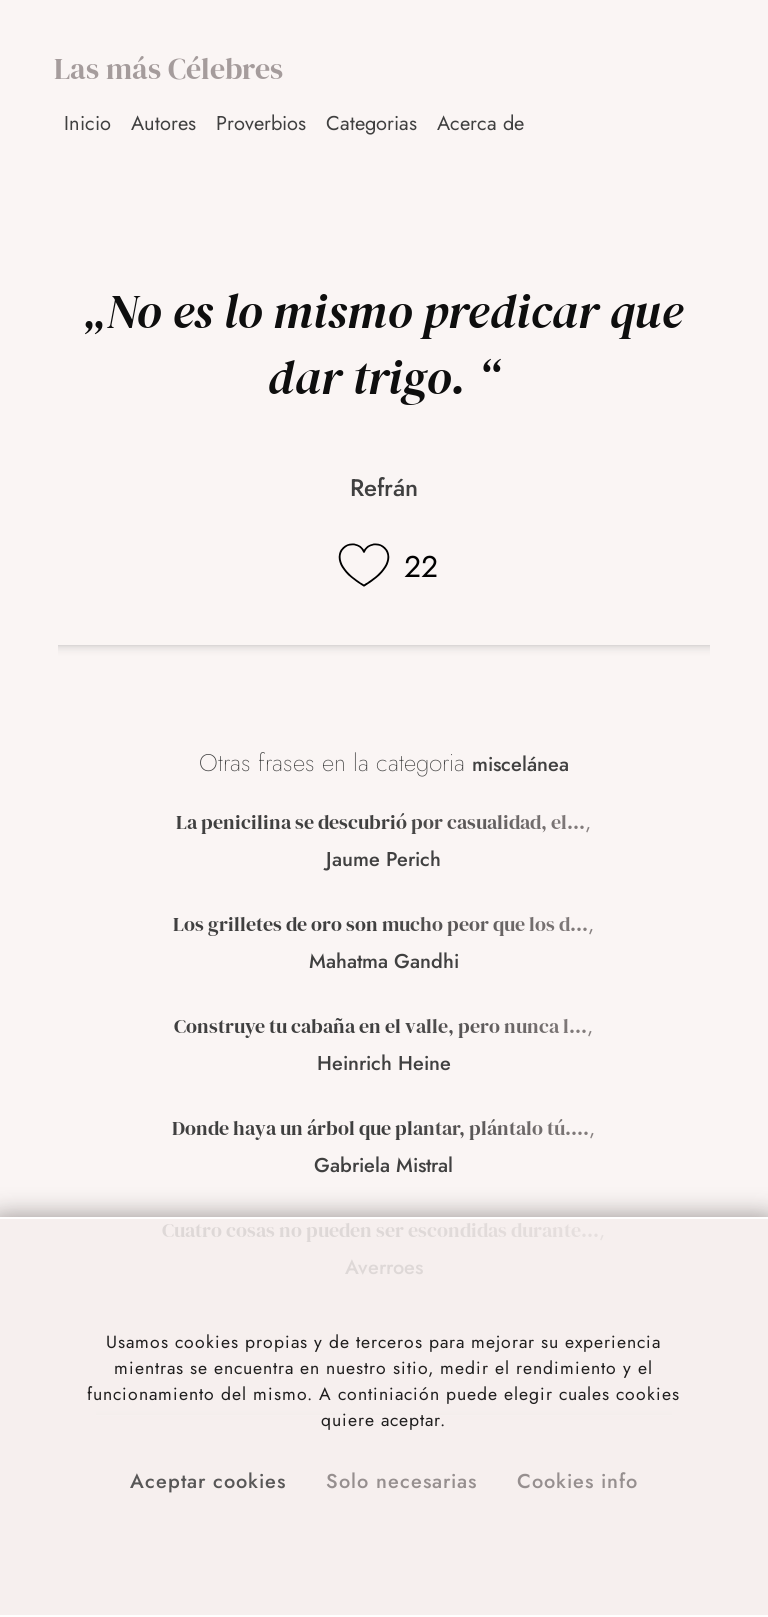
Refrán (384, 487)
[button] (482, 123)
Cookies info (577, 1481)
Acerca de (480, 123)
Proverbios (261, 123)
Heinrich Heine (384, 1063)
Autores (163, 123)
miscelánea (520, 764)
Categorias (371, 123)
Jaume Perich (383, 859)
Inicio (87, 123)
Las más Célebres (168, 68)
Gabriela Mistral (383, 1165)
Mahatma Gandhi (384, 961)
